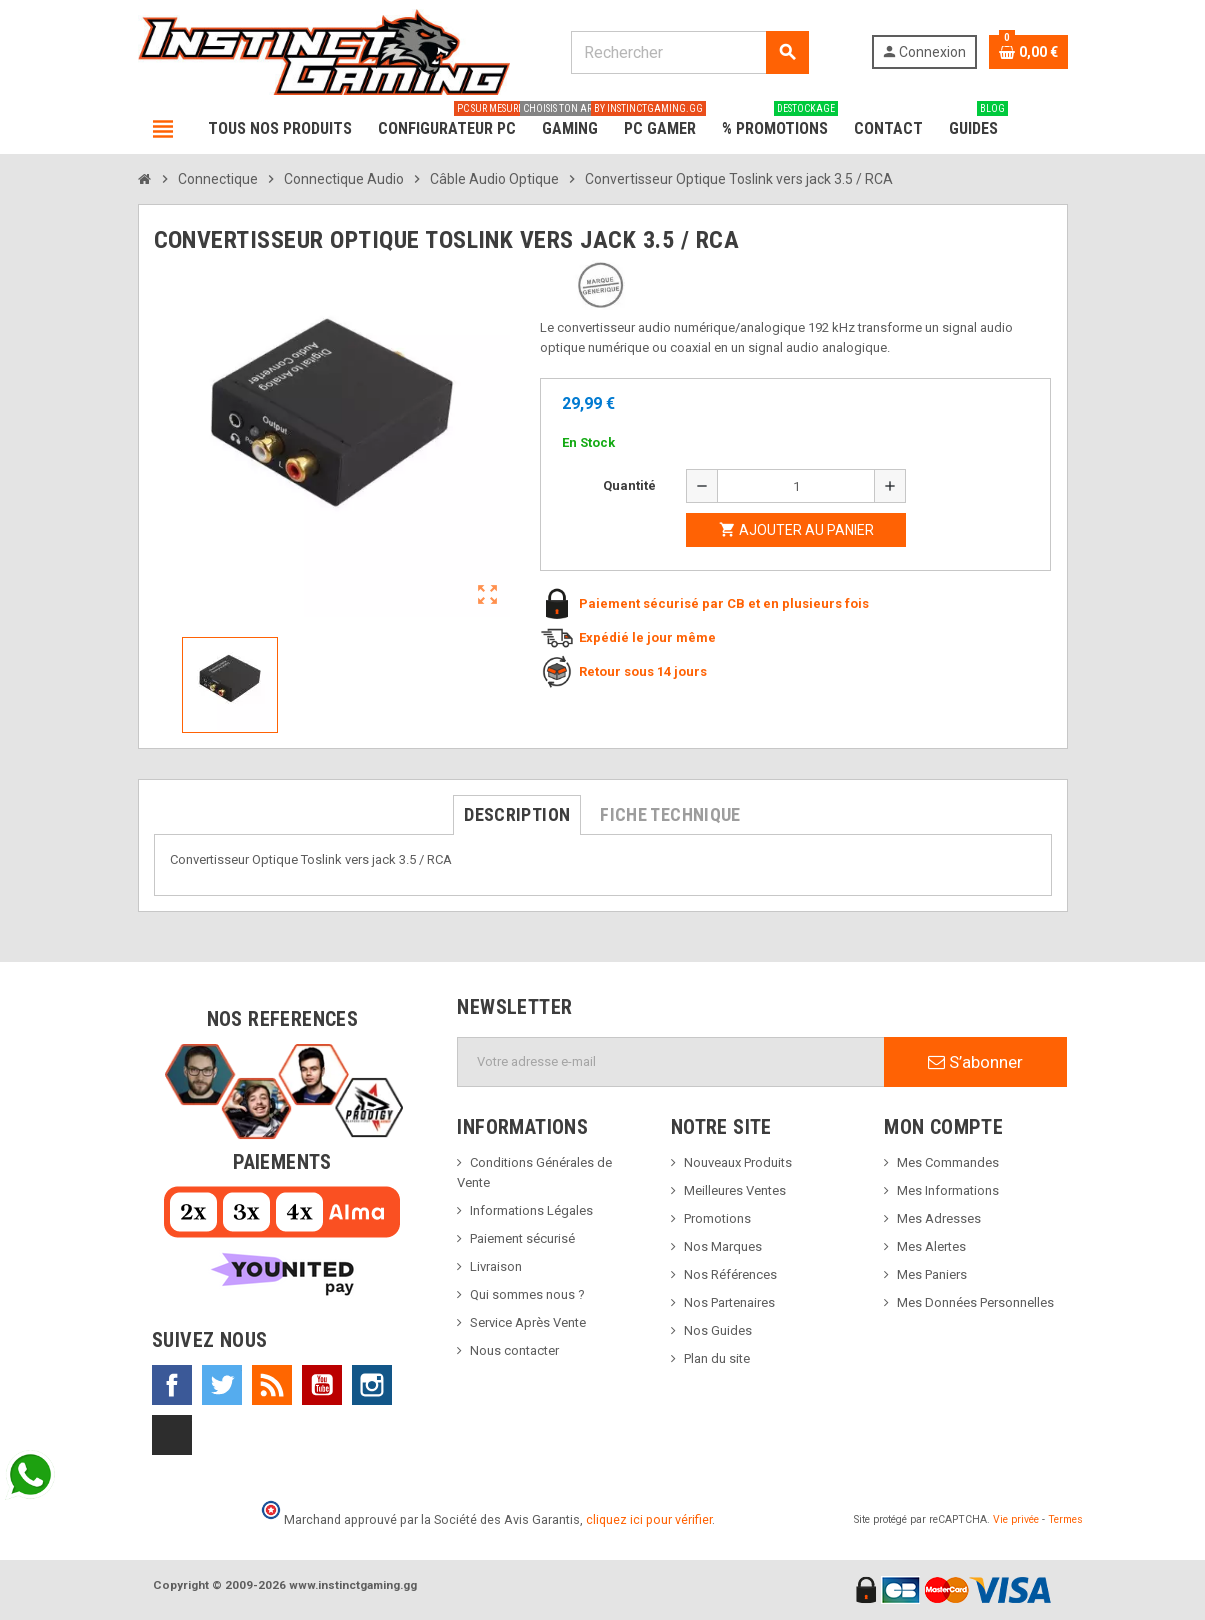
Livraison (496, 1266)
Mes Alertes (931, 1246)
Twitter (222, 1385)
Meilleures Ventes (735, 1190)
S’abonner (975, 1062)
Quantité (629, 485)
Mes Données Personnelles (975, 1302)
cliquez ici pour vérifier (649, 1519)
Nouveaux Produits (738, 1162)
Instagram (372, 1385)
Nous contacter (514, 1350)
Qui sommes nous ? (527, 1294)
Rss (272, 1385)
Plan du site (717, 1358)
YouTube (322, 1385)
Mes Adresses (939, 1218)
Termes (1065, 1519)
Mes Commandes (948, 1162)
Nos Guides (718, 1330)
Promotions (717, 1218)
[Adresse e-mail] (671, 1062)
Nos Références (730, 1274)
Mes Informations (948, 1190)
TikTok (172, 1435)
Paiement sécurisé (522, 1238)
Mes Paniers (932, 1274)
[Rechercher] (690, 52)
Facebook (172, 1385)
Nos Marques (723, 1246)
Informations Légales (531, 1210)
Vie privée (1016, 1519)
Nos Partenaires (729, 1302)
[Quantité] (796, 486)
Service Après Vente (528, 1322)
